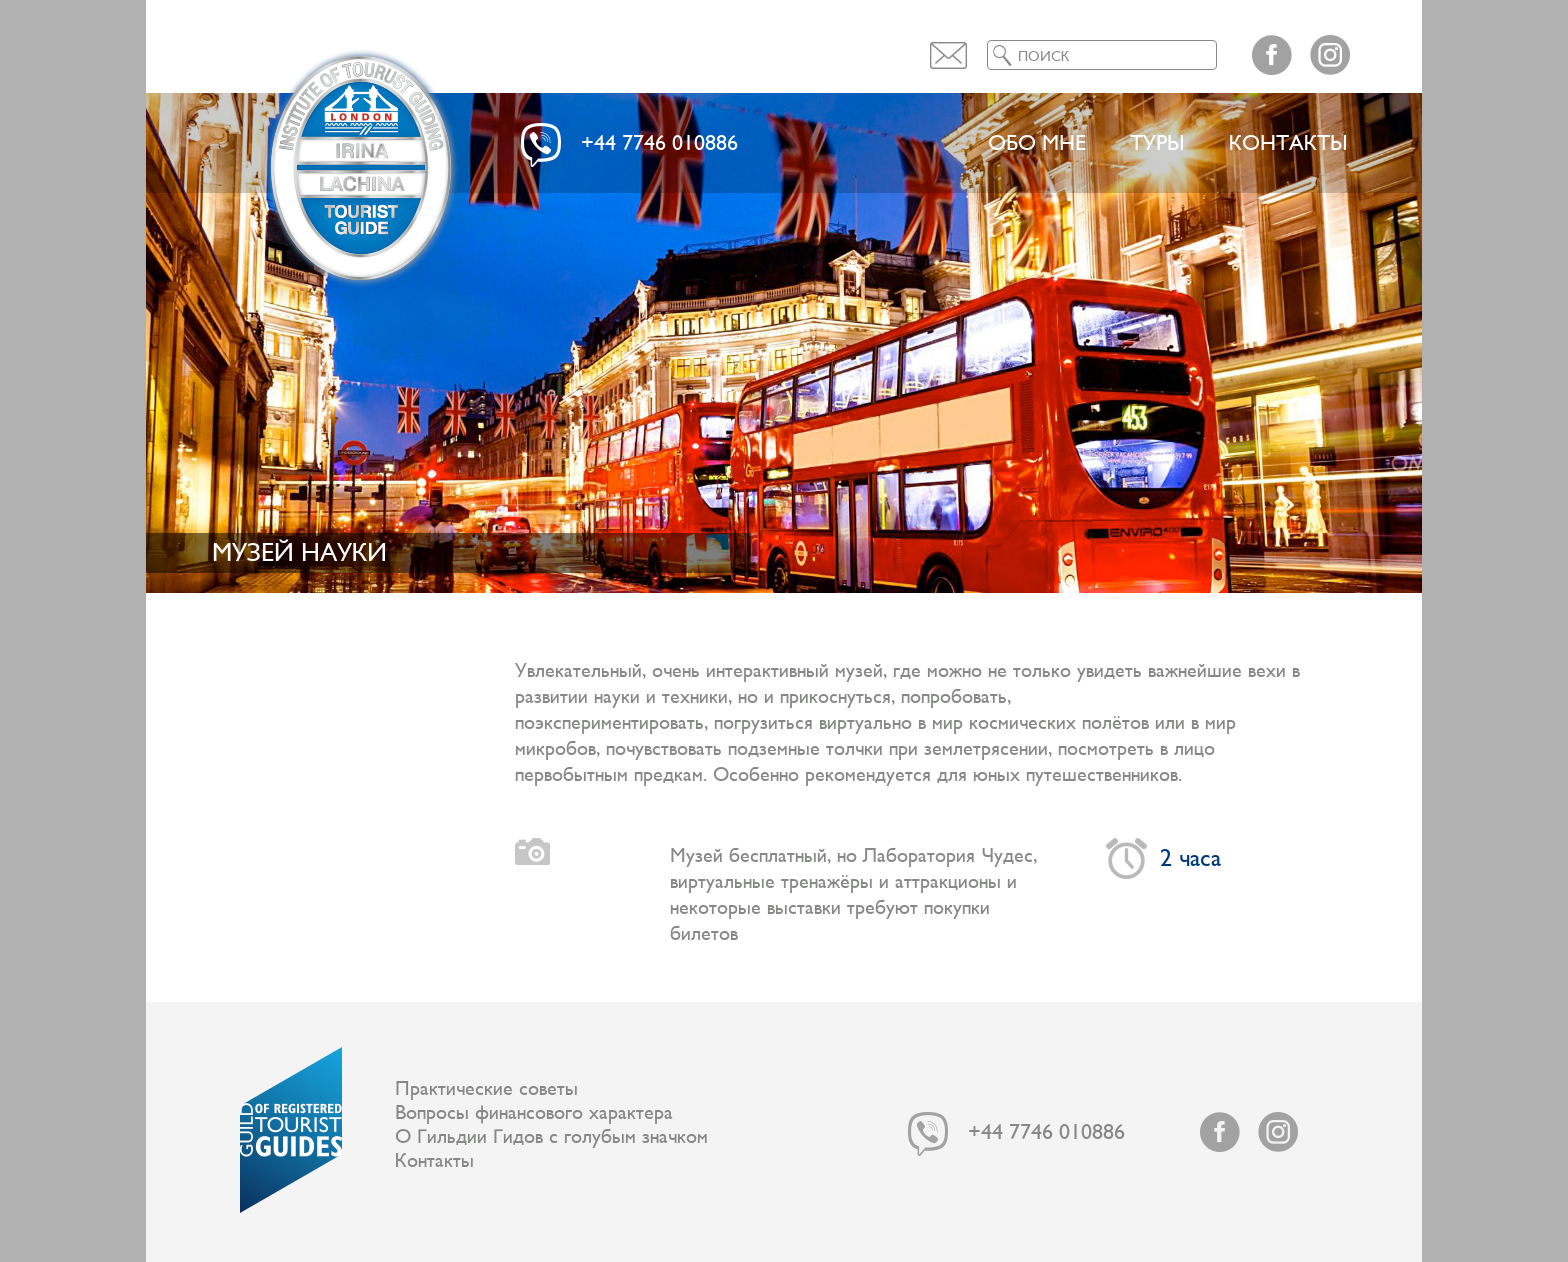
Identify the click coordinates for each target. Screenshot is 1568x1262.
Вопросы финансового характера (534, 1113)
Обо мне (1037, 143)
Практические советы (486, 1089)
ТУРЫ (1157, 143)
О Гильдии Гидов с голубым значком (551, 1137)
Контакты (1288, 143)
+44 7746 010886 (659, 143)
